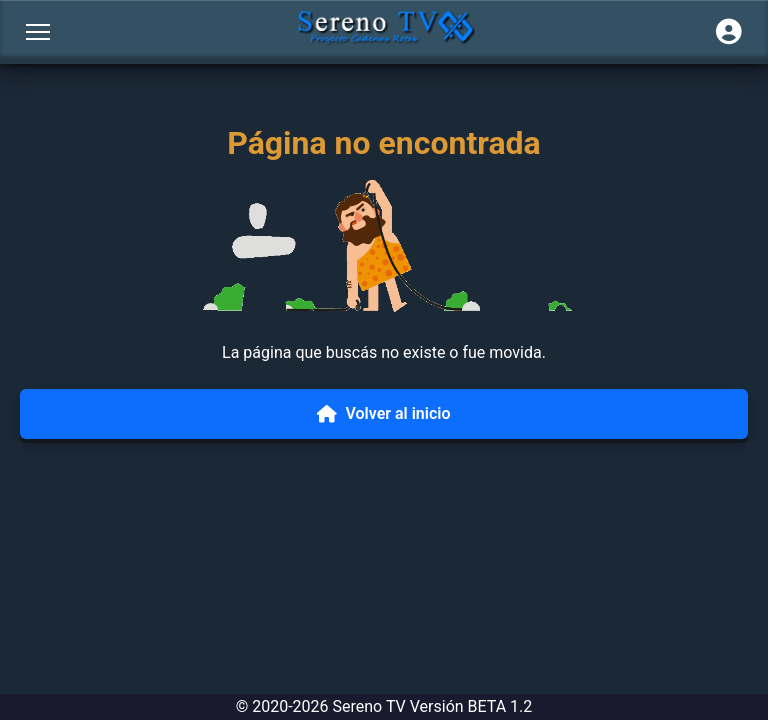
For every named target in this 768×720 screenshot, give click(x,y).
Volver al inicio (383, 413)
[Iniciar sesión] (729, 32)
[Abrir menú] (38, 32)
